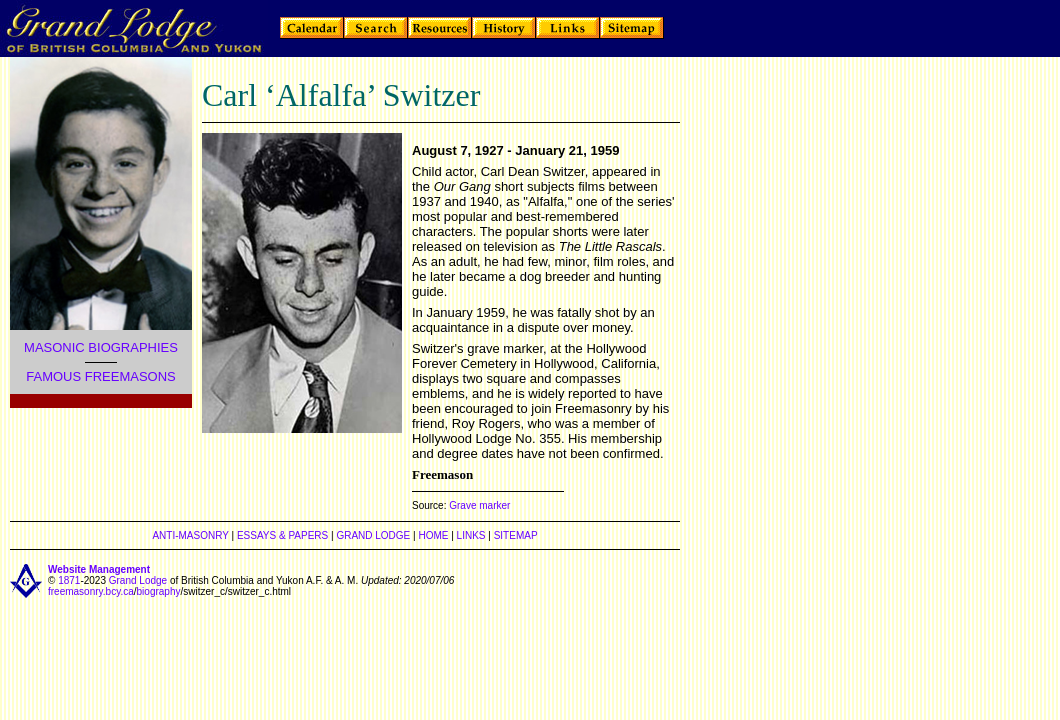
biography (159, 591)
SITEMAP (516, 535)
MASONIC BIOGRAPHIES (101, 347)
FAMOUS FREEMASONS (101, 376)
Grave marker (479, 505)
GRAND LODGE (373, 535)
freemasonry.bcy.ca (91, 591)
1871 (69, 580)
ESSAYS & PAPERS (282, 535)
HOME (433, 535)
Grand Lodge (138, 580)
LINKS (471, 535)
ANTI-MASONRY (190, 535)
